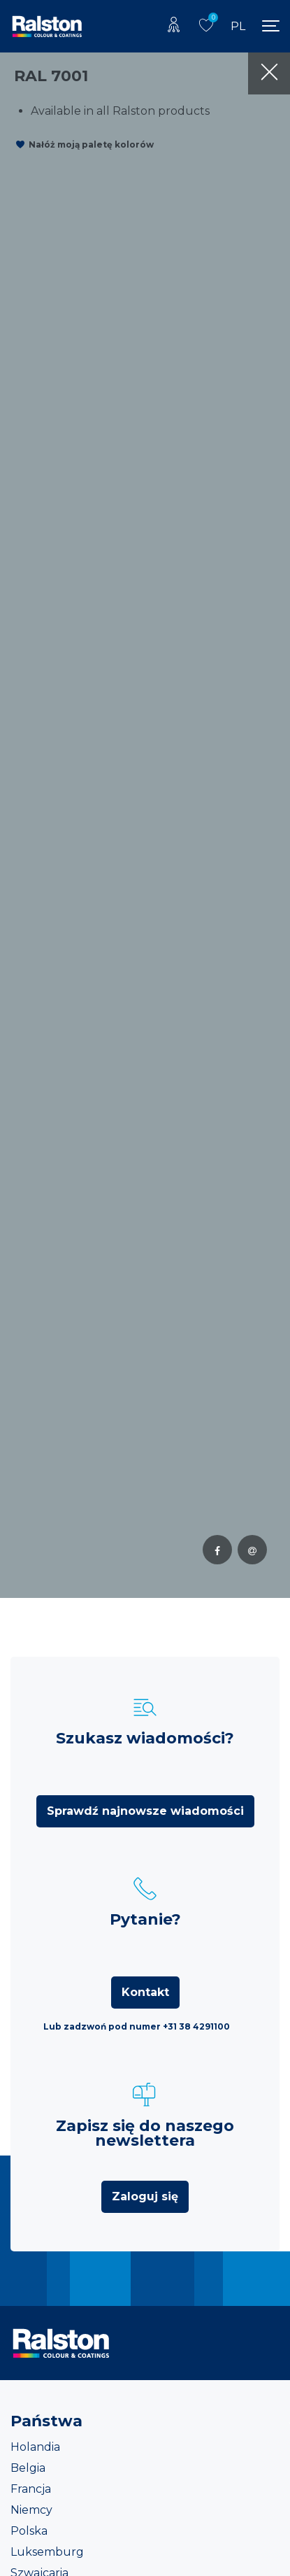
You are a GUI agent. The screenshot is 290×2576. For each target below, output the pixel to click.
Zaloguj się (145, 2196)
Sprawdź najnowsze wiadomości (145, 1811)
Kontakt (145, 1992)
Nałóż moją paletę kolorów (91, 144)
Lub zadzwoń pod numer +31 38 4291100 (136, 2026)
